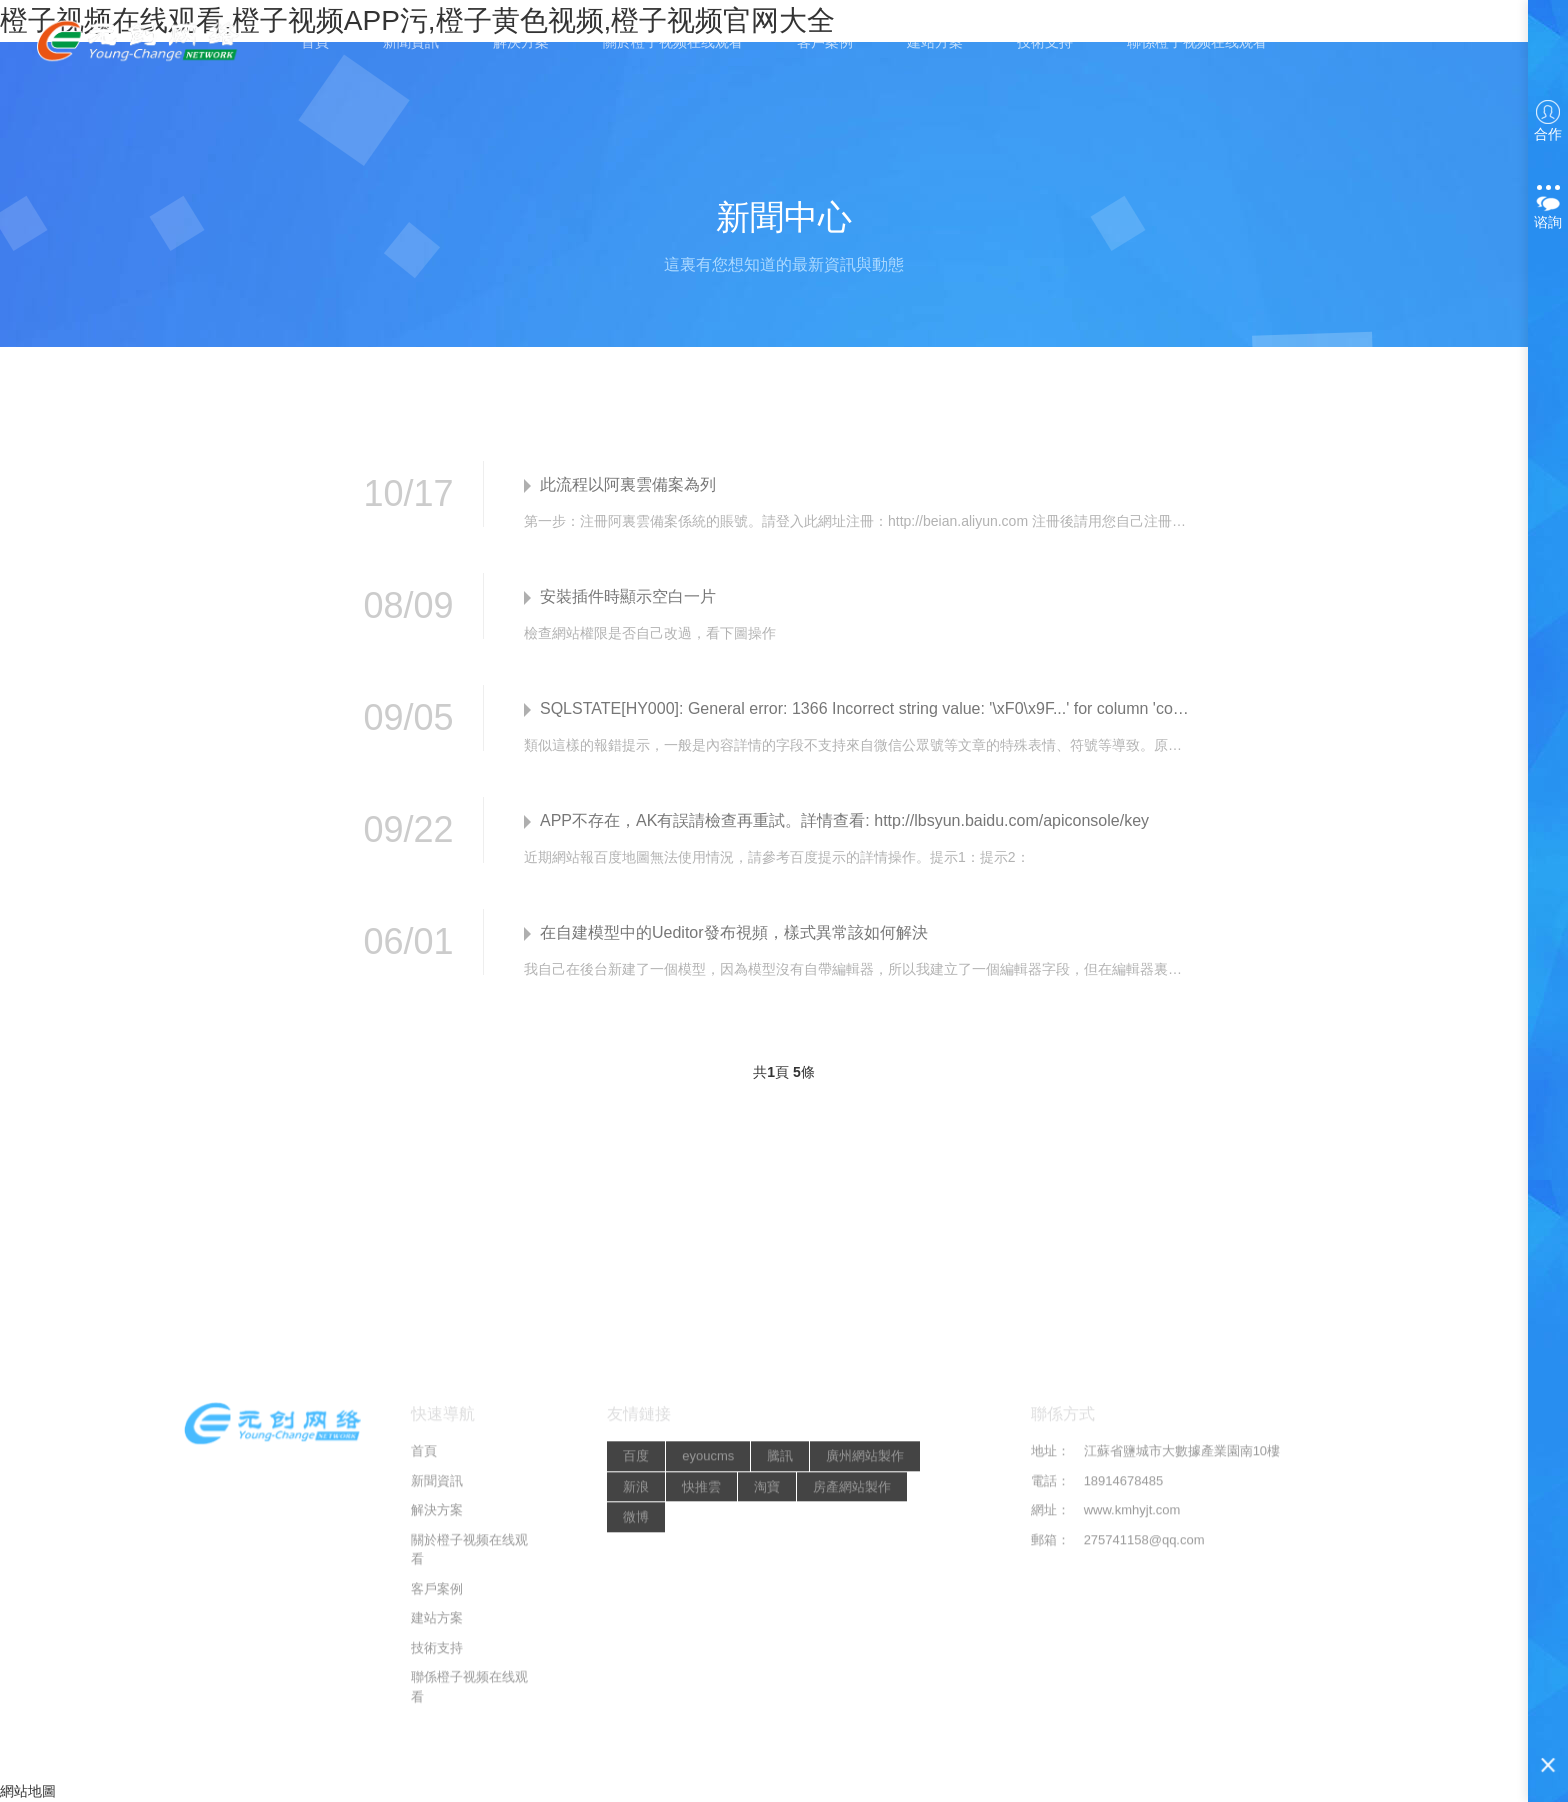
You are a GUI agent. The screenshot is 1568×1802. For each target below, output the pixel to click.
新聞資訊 (411, 42)
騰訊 (780, 1710)
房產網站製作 (852, 1741)
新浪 (636, 1741)
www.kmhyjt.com (1132, 1764)
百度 (636, 1710)
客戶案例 (825, 42)
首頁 (315, 42)
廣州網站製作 (865, 1710)
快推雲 (701, 1741)
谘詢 (1548, 205)
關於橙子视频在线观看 (673, 42)
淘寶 (767, 1741)
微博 (636, 1771)
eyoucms (708, 1710)
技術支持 (1045, 42)
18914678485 (1124, 1735)
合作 (1548, 121)
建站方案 (935, 42)
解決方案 (521, 42)
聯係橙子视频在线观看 (1197, 42)
